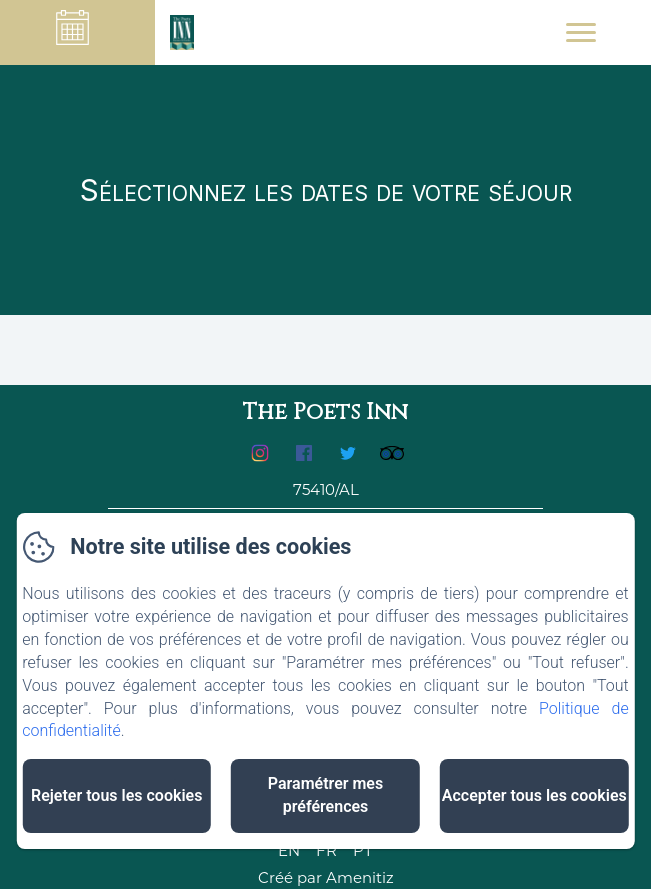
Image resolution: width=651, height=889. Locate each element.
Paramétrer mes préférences (325, 795)
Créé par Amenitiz (326, 877)
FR (326, 850)
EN (289, 850)
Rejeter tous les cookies (116, 795)
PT (363, 850)
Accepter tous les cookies (534, 795)
